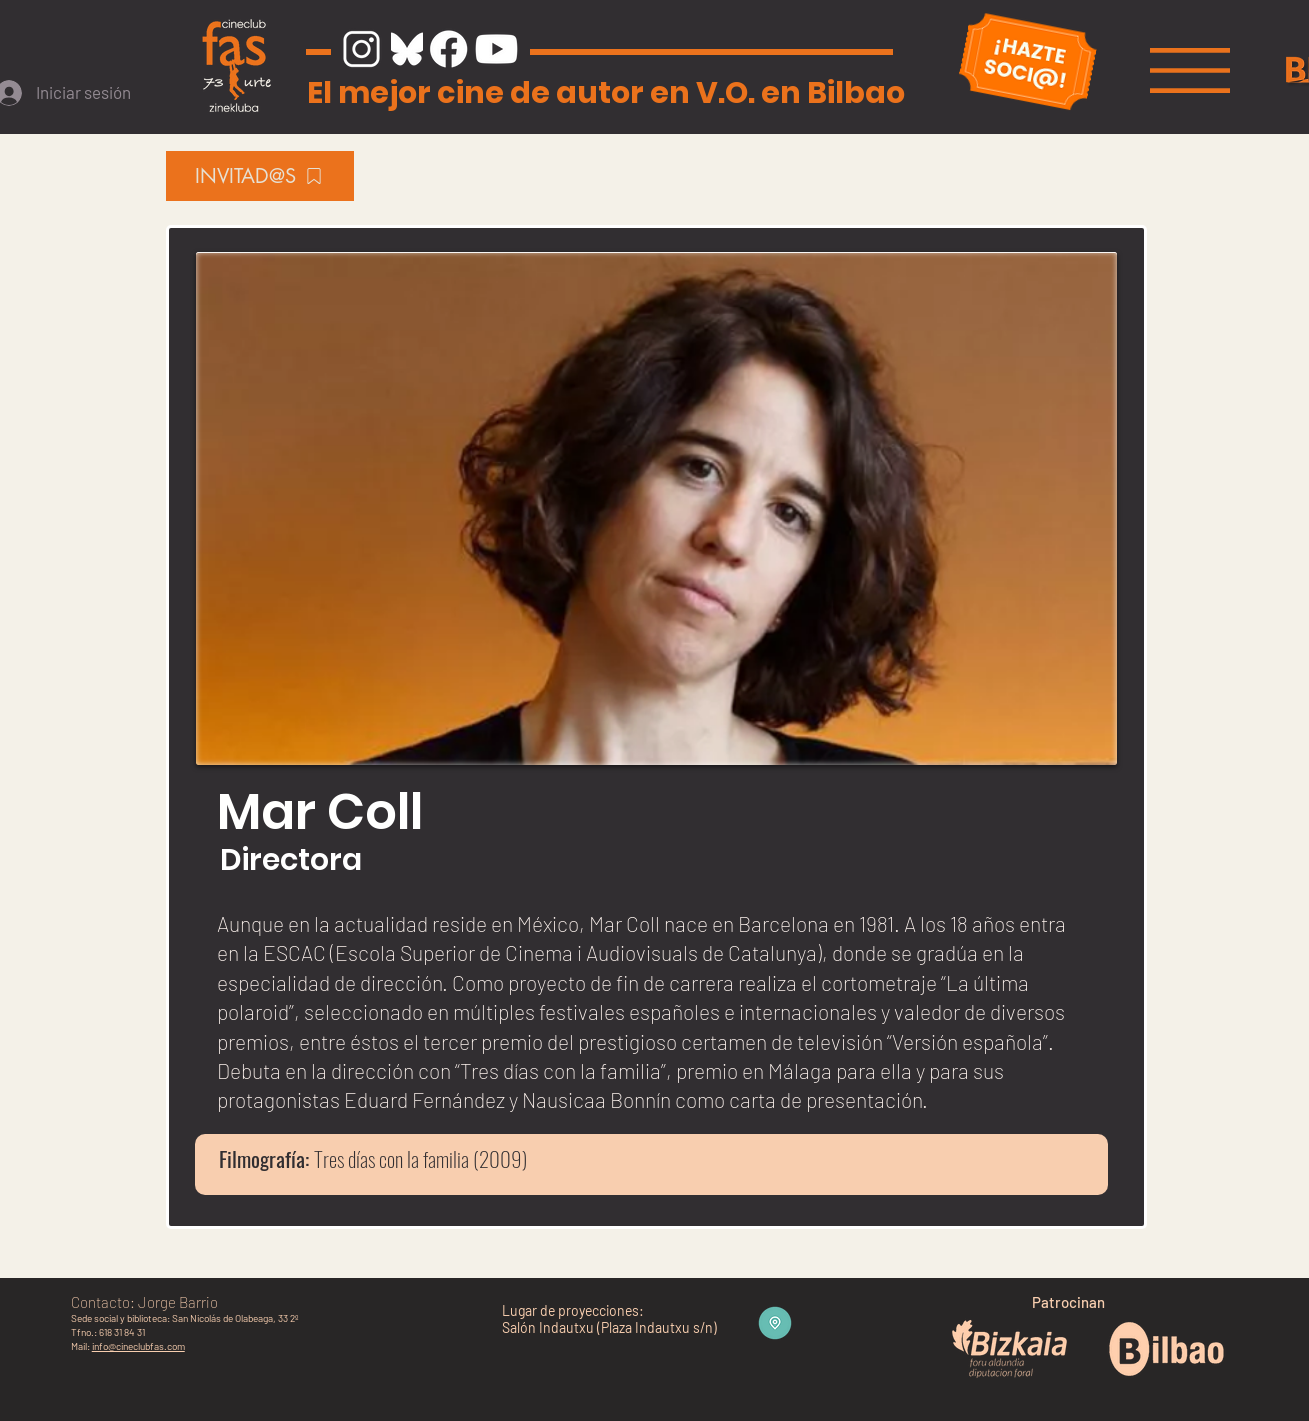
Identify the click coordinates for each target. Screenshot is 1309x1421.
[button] (1190, 70)
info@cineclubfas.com (138, 1346)
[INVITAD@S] (260, 176)
